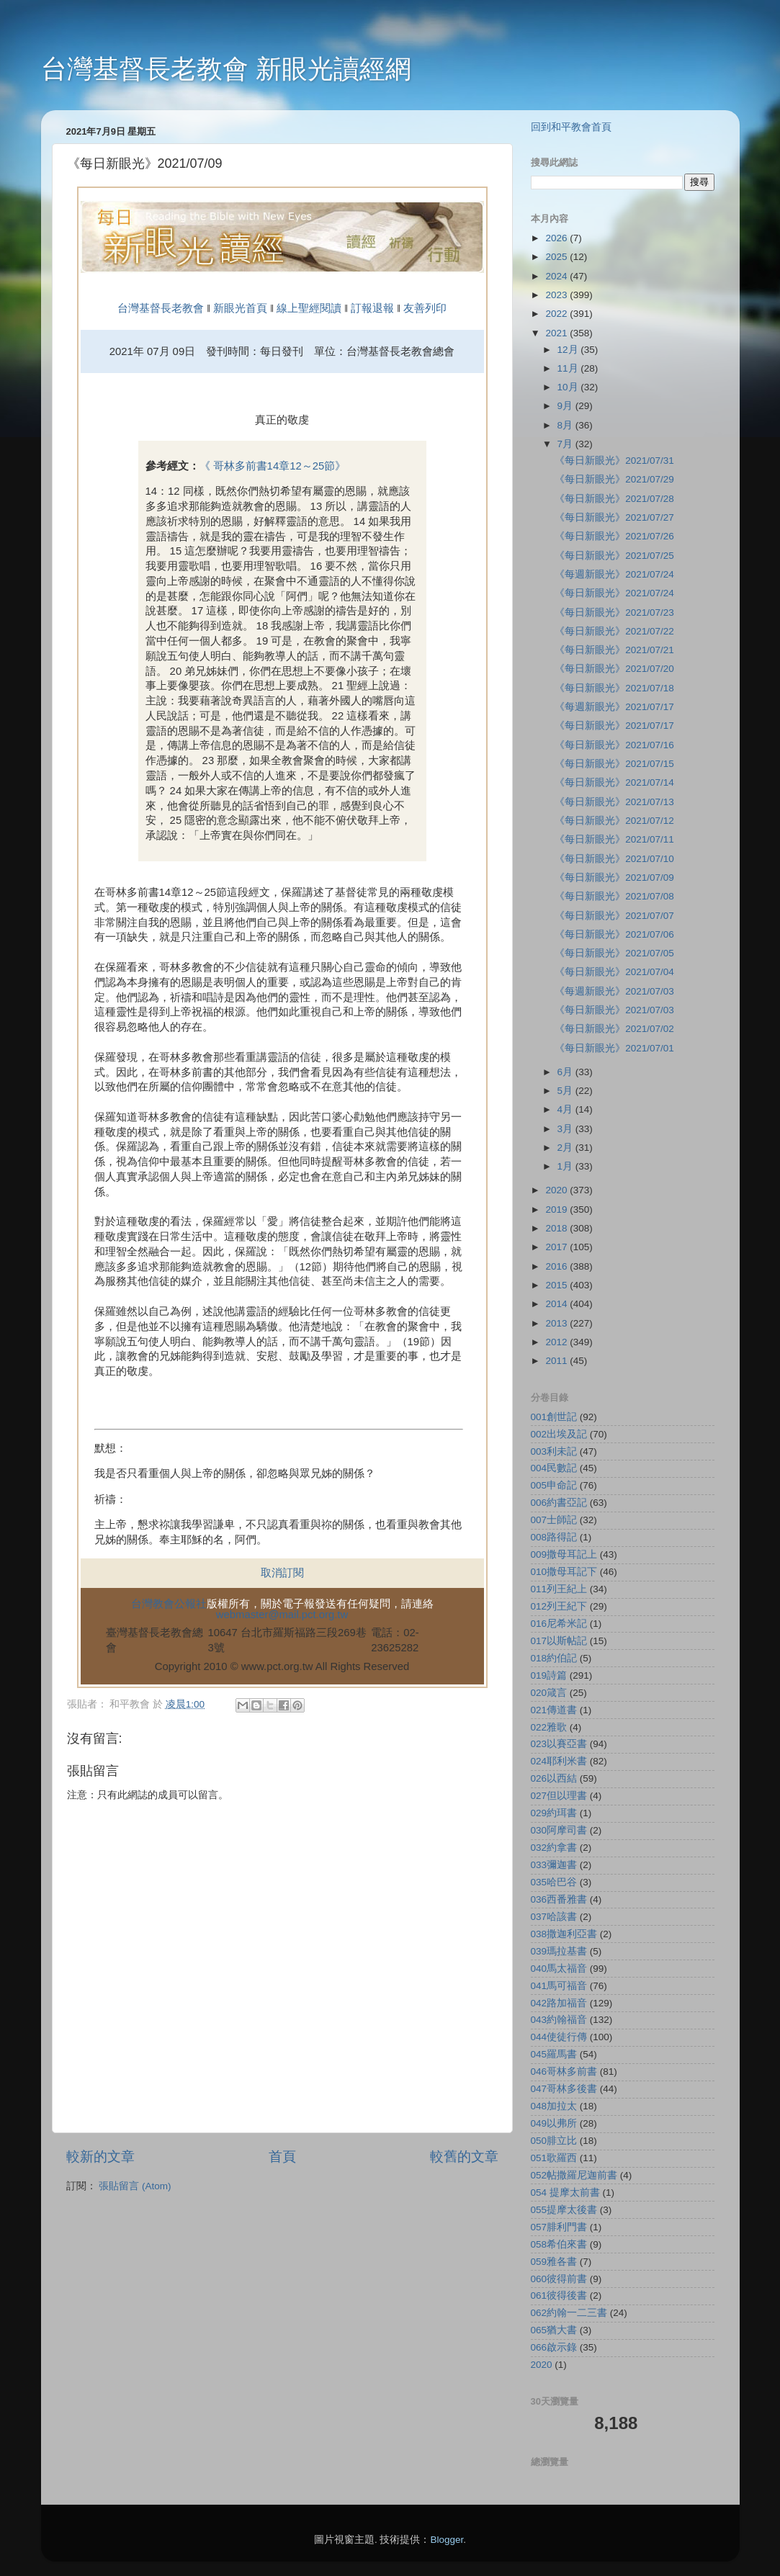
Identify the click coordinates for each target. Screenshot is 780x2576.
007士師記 (554, 1519)
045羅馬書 (554, 2054)
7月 (566, 444)
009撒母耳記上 (564, 1554)
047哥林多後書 (564, 2088)
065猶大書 (554, 2330)
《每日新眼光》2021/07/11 (614, 839)
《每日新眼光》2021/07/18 (614, 688)
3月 (566, 1128)
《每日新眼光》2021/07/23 (614, 612)
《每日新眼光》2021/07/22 (614, 631)
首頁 (282, 2156)
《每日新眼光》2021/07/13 (614, 801)
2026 (557, 238)
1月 (566, 1166)
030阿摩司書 (559, 1830)
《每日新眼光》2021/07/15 (614, 763)
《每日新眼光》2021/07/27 (614, 517)
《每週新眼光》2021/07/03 (614, 991)
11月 (569, 368)
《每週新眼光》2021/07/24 (614, 574)
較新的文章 (100, 2156)
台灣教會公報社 (169, 1604)
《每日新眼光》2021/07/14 (614, 782)
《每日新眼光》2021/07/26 (614, 536)
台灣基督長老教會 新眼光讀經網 (226, 69)
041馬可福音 (559, 1985)
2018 (557, 1228)
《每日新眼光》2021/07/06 (614, 934)
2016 (557, 1266)
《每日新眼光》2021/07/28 (614, 498)
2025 (557, 256)
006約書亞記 (559, 1502)
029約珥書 (554, 1813)
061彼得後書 (559, 2295)
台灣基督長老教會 (160, 308)
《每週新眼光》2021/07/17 (614, 706)
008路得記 (554, 1537)
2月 (566, 1147)
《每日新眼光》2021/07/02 (614, 1028)
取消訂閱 (282, 1573)
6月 (566, 1072)
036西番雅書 (559, 1899)
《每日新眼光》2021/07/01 (614, 1048)
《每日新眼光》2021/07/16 (614, 745)
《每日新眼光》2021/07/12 (614, 820)
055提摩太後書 (564, 2209)
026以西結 (554, 1778)
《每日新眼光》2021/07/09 (614, 877)
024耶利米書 (559, 1761)
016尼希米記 (559, 1623)
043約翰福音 (559, 2019)
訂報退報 (372, 308)
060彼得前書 (559, 2279)
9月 (566, 405)
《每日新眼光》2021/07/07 (614, 915)
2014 (557, 1303)
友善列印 (425, 308)
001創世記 (554, 1417)
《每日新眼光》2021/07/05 (614, 953)
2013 (557, 1323)
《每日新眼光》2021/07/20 (614, 668)
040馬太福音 (559, 1968)
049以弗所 (554, 2123)
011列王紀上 (559, 1589)
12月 (569, 349)
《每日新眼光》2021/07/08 (614, 896)
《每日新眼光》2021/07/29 (614, 479)
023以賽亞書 (559, 1743)
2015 (557, 1285)
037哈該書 (554, 1916)
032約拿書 (554, 1847)
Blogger (446, 2539)
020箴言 (549, 1692)
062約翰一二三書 (569, 2312)
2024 (557, 276)
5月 (566, 1090)
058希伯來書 (559, 2244)
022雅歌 (549, 1727)
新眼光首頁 (240, 308)
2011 (557, 1360)
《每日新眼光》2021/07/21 (614, 650)
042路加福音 (559, 2003)
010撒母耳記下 (564, 1571)
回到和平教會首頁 (571, 127)
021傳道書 (554, 1710)
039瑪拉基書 (559, 1951)
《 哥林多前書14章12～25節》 (273, 466)
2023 (557, 295)
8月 (566, 425)
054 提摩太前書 (565, 2192)
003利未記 (554, 1451)
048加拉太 (554, 2106)
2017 (557, 1247)
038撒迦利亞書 (564, 1934)
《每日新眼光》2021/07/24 (614, 593)
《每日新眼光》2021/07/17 (614, 725)
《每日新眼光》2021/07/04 (614, 971)
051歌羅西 (554, 2158)
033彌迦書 (554, 1864)
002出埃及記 (559, 1434)
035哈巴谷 (554, 1882)
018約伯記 (554, 1658)
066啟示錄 (554, 2347)
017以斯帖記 (559, 1640)
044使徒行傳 (559, 2037)
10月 (569, 387)
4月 (566, 1109)
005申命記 (554, 1485)
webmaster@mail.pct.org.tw (282, 1614)
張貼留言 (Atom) (135, 2186)
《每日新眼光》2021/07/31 (614, 460)
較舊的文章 (464, 2156)
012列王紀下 (559, 1606)
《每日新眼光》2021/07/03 (614, 1010)
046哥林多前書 (564, 2071)
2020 (557, 1190)
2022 (557, 313)
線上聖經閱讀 (307, 308)
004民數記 (554, 1468)
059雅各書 (554, 2261)
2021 (557, 333)
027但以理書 (559, 1795)
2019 (557, 1209)
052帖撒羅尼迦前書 (574, 2175)
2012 (557, 1342)
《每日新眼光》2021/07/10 (614, 858)
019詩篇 (549, 1675)
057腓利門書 (559, 2227)
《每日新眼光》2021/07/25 (614, 555)
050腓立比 (554, 2140)
